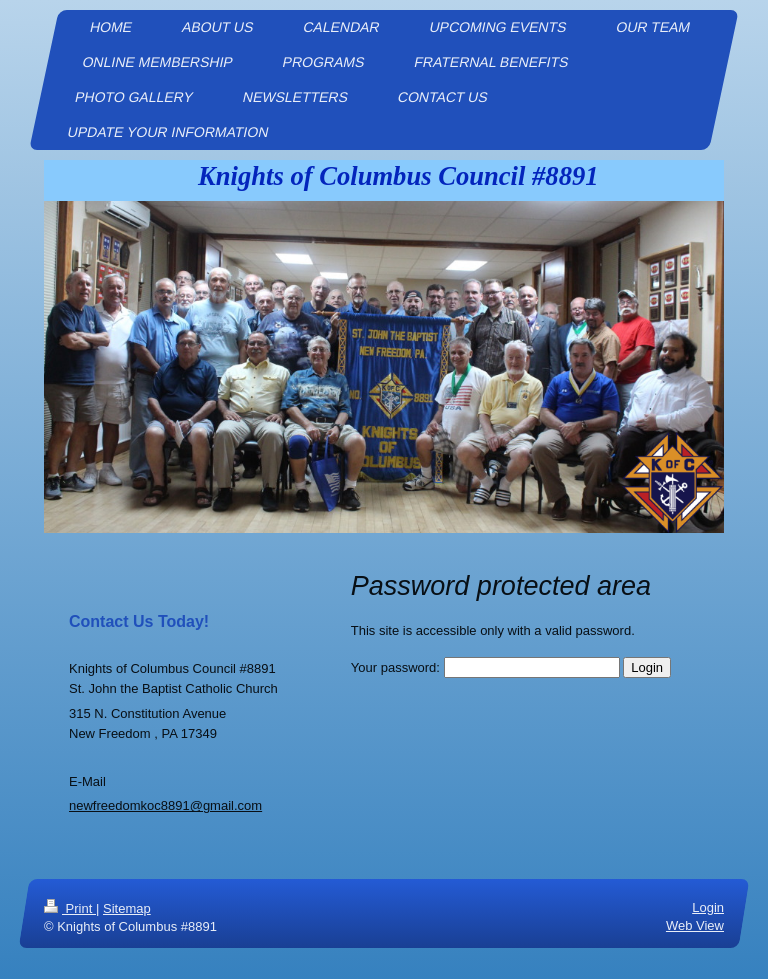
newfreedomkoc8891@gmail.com (165, 805)
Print (70, 908)
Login (708, 907)
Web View (695, 925)
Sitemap (127, 908)
